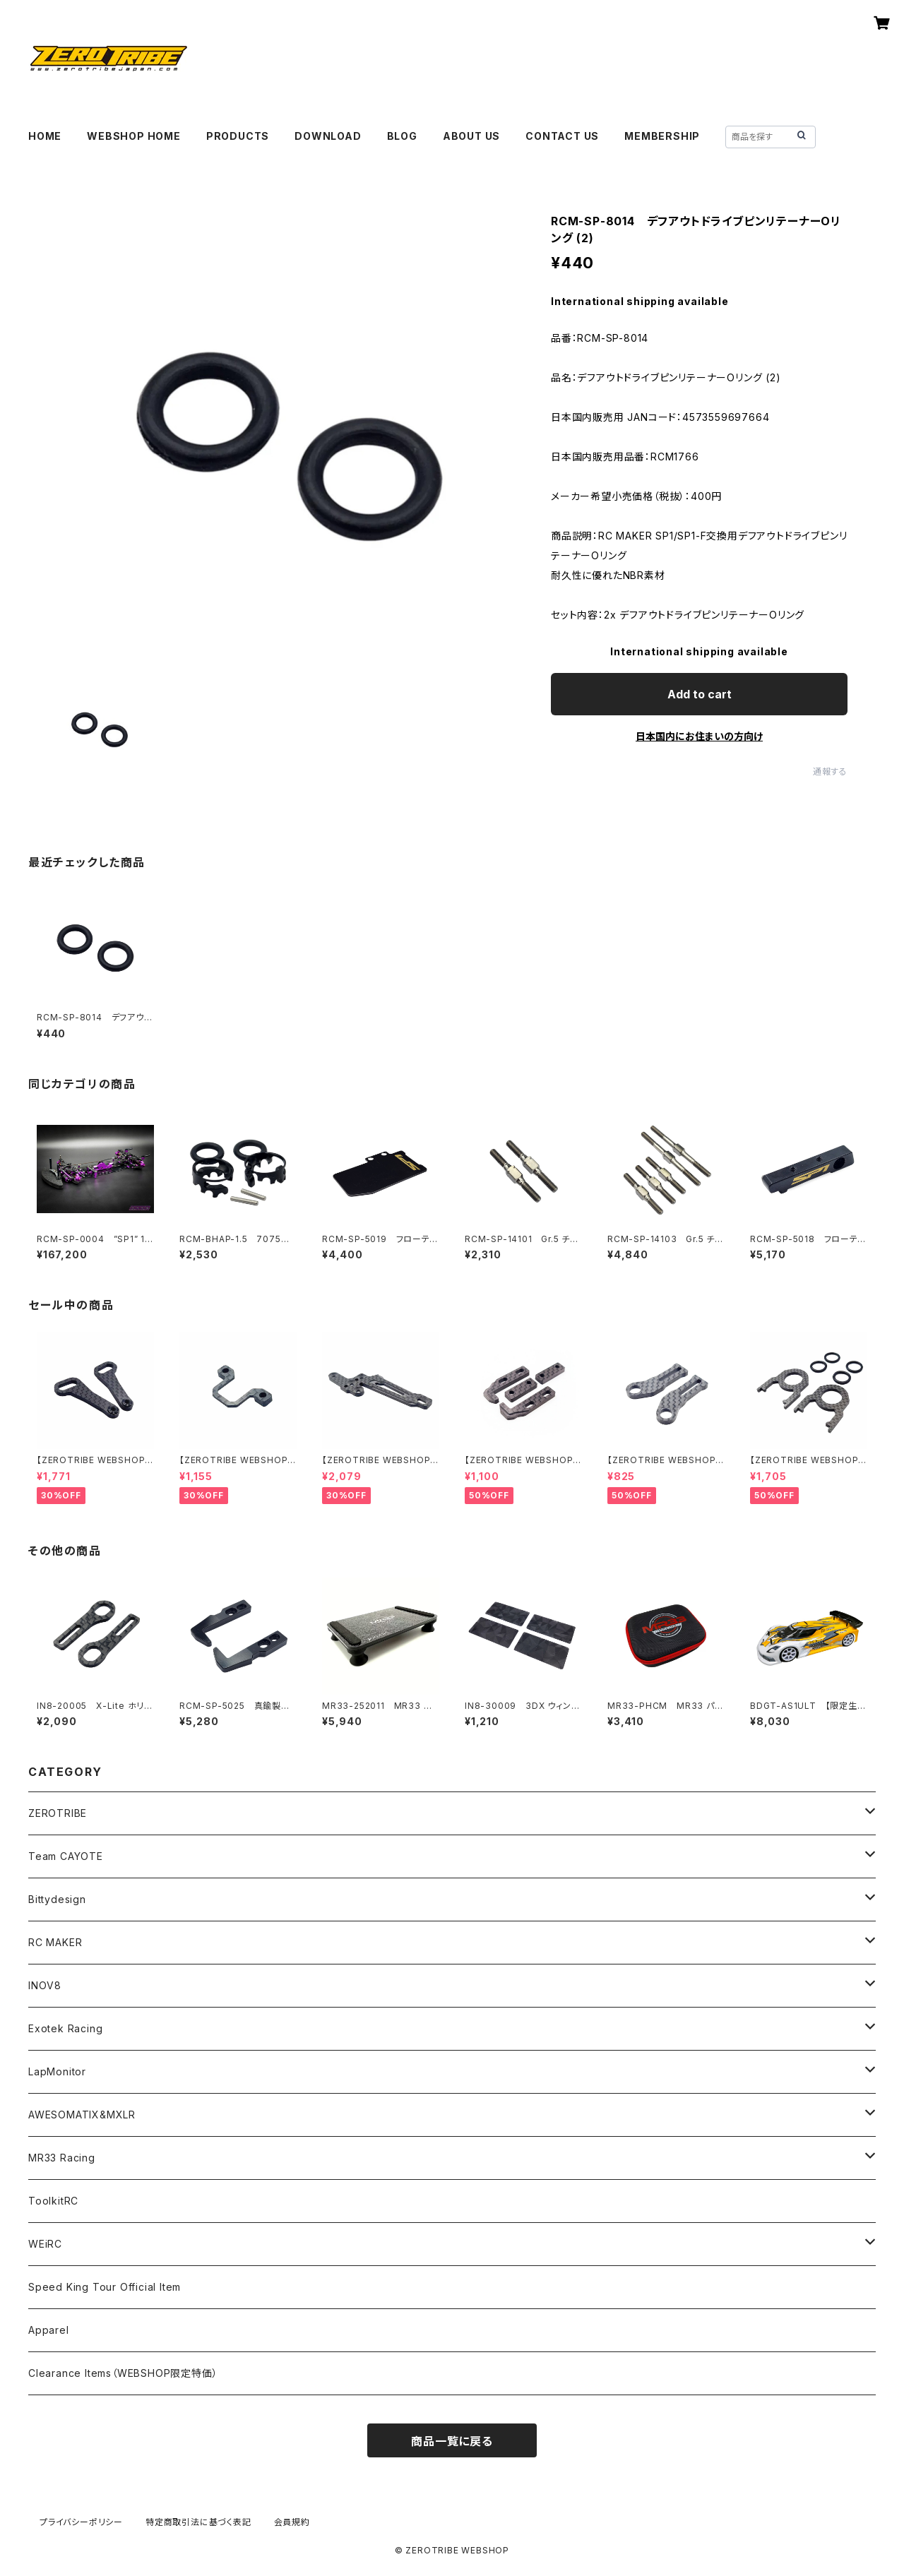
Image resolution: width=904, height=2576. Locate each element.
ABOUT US (471, 136)
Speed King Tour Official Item (104, 2287)
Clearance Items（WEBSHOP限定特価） (123, 2373)
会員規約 (292, 2522)
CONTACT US (562, 136)
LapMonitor (57, 2071)
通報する (830, 771)
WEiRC (45, 2244)
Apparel (48, 2330)
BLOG (402, 136)
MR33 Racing (61, 2158)
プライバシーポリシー (81, 2522)
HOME (44, 136)
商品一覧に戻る (452, 2441)
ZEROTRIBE (57, 1813)
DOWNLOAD (328, 136)
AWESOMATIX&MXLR (82, 2115)
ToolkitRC (53, 2201)
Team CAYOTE (65, 1856)
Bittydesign (57, 1899)
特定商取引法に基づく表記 (198, 2522)
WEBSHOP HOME (134, 136)
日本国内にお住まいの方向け (699, 736)
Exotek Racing (65, 2028)
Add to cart (699, 694)
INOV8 (44, 1985)
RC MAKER (55, 1942)
